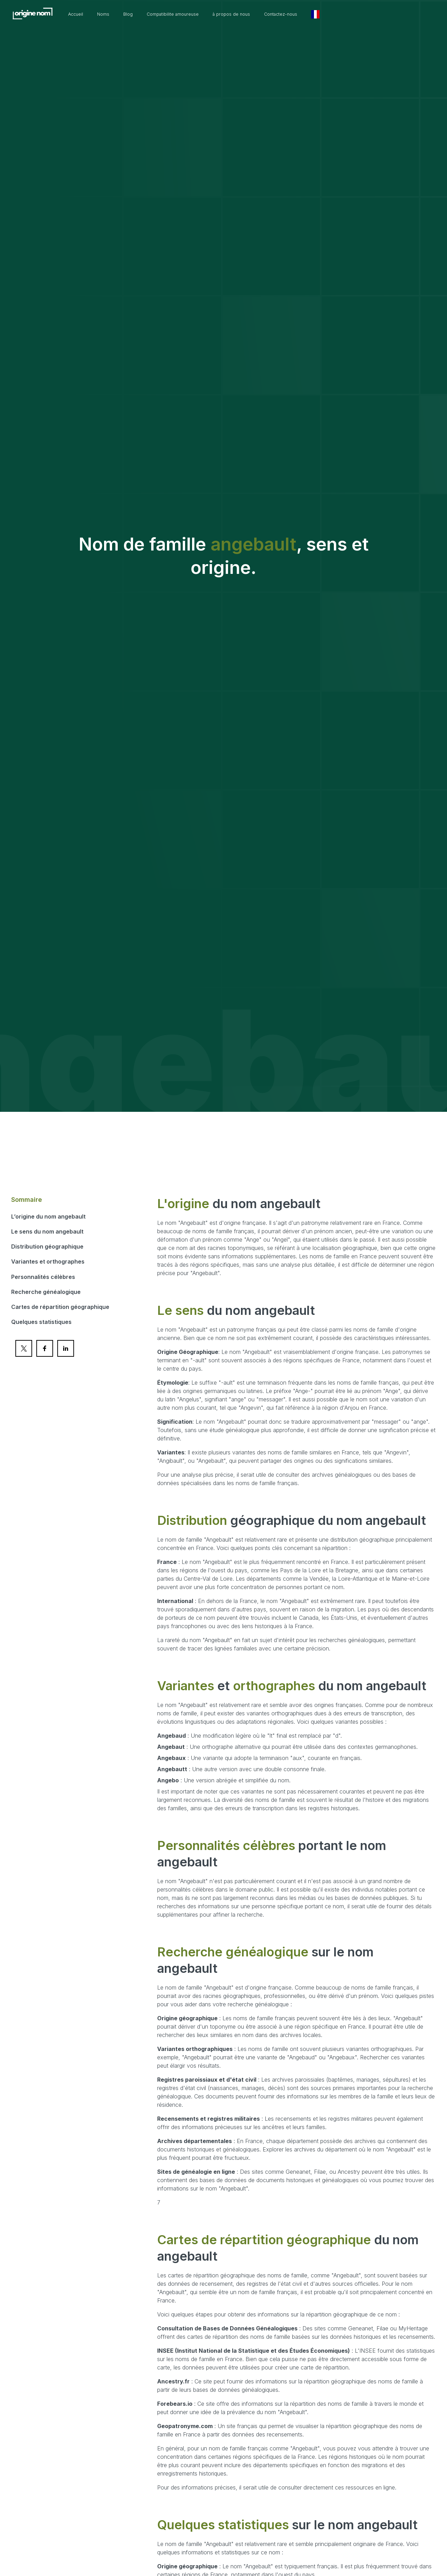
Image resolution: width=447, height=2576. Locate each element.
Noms (140, 14)
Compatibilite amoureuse (218, 14)
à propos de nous (285, 14)
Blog (167, 14)
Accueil (110, 14)
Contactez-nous (343, 14)
